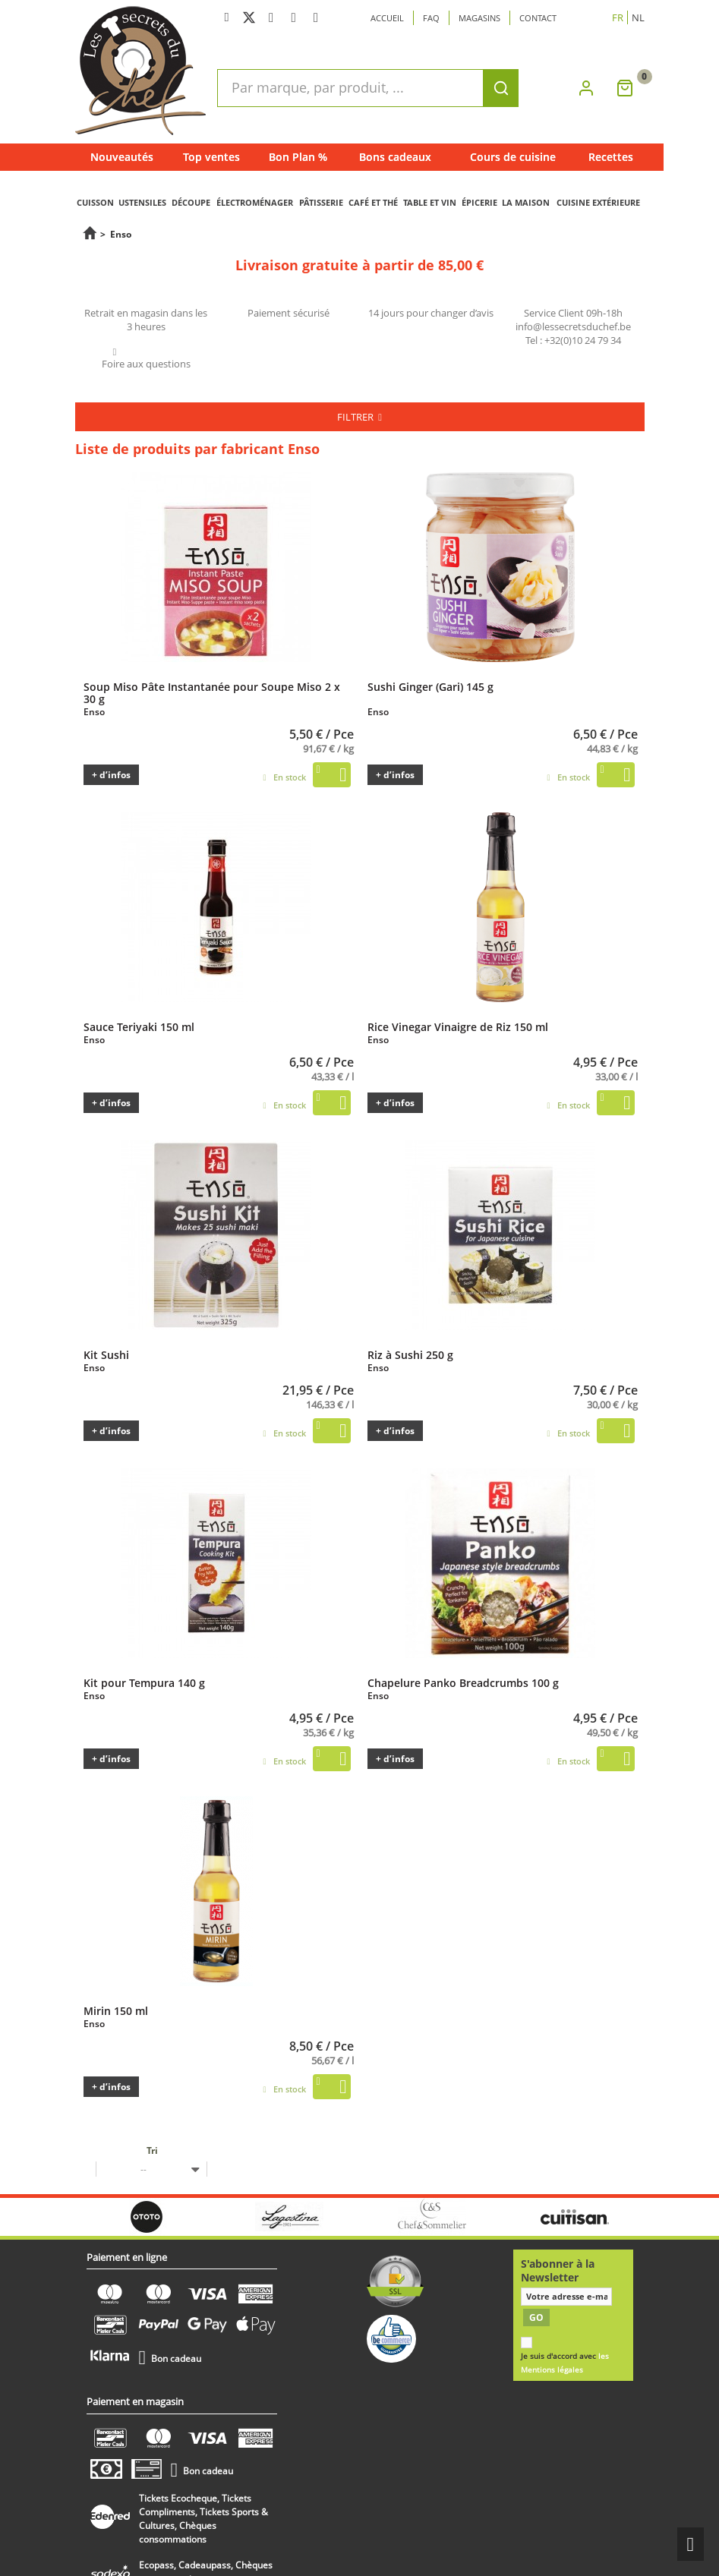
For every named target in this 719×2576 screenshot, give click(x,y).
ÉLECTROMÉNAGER (254, 202)
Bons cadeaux (395, 157)
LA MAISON (526, 202)
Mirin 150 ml (116, 2010)
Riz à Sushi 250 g (410, 1354)
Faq (431, 18)
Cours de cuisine (513, 157)
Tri (152, 2150)
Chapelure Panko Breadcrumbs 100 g (463, 1682)
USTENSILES (142, 202)
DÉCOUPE (191, 202)
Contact (538, 18)
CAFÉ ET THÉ (373, 202)
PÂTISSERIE (321, 202)
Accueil (387, 18)
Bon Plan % (298, 157)
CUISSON (95, 202)
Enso (94, 711)
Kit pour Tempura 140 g (144, 1682)
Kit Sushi (106, 1354)
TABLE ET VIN (429, 202)
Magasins (479, 18)
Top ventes (211, 157)
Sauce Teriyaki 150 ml (139, 1026)
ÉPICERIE (479, 202)
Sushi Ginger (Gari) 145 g (430, 686)
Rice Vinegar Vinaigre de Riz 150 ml (457, 1026)
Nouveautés (121, 157)
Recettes (610, 157)
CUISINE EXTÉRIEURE (598, 202)
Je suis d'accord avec (565, 2363)
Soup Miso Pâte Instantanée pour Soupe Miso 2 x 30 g (212, 692)
